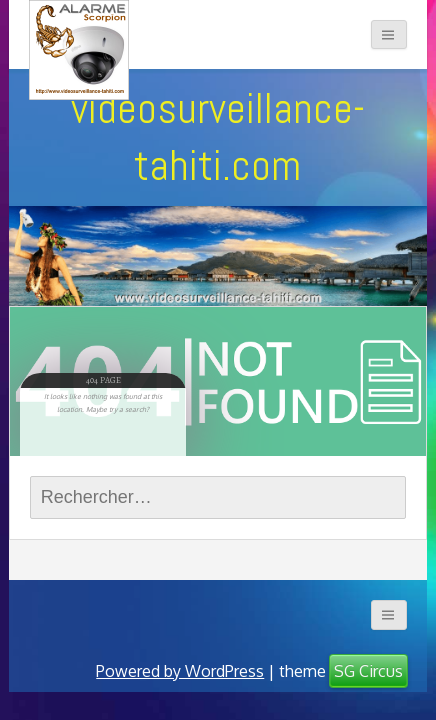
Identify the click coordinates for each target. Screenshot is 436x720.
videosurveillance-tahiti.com (218, 136)
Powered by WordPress (180, 671)
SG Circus (368, 671)
